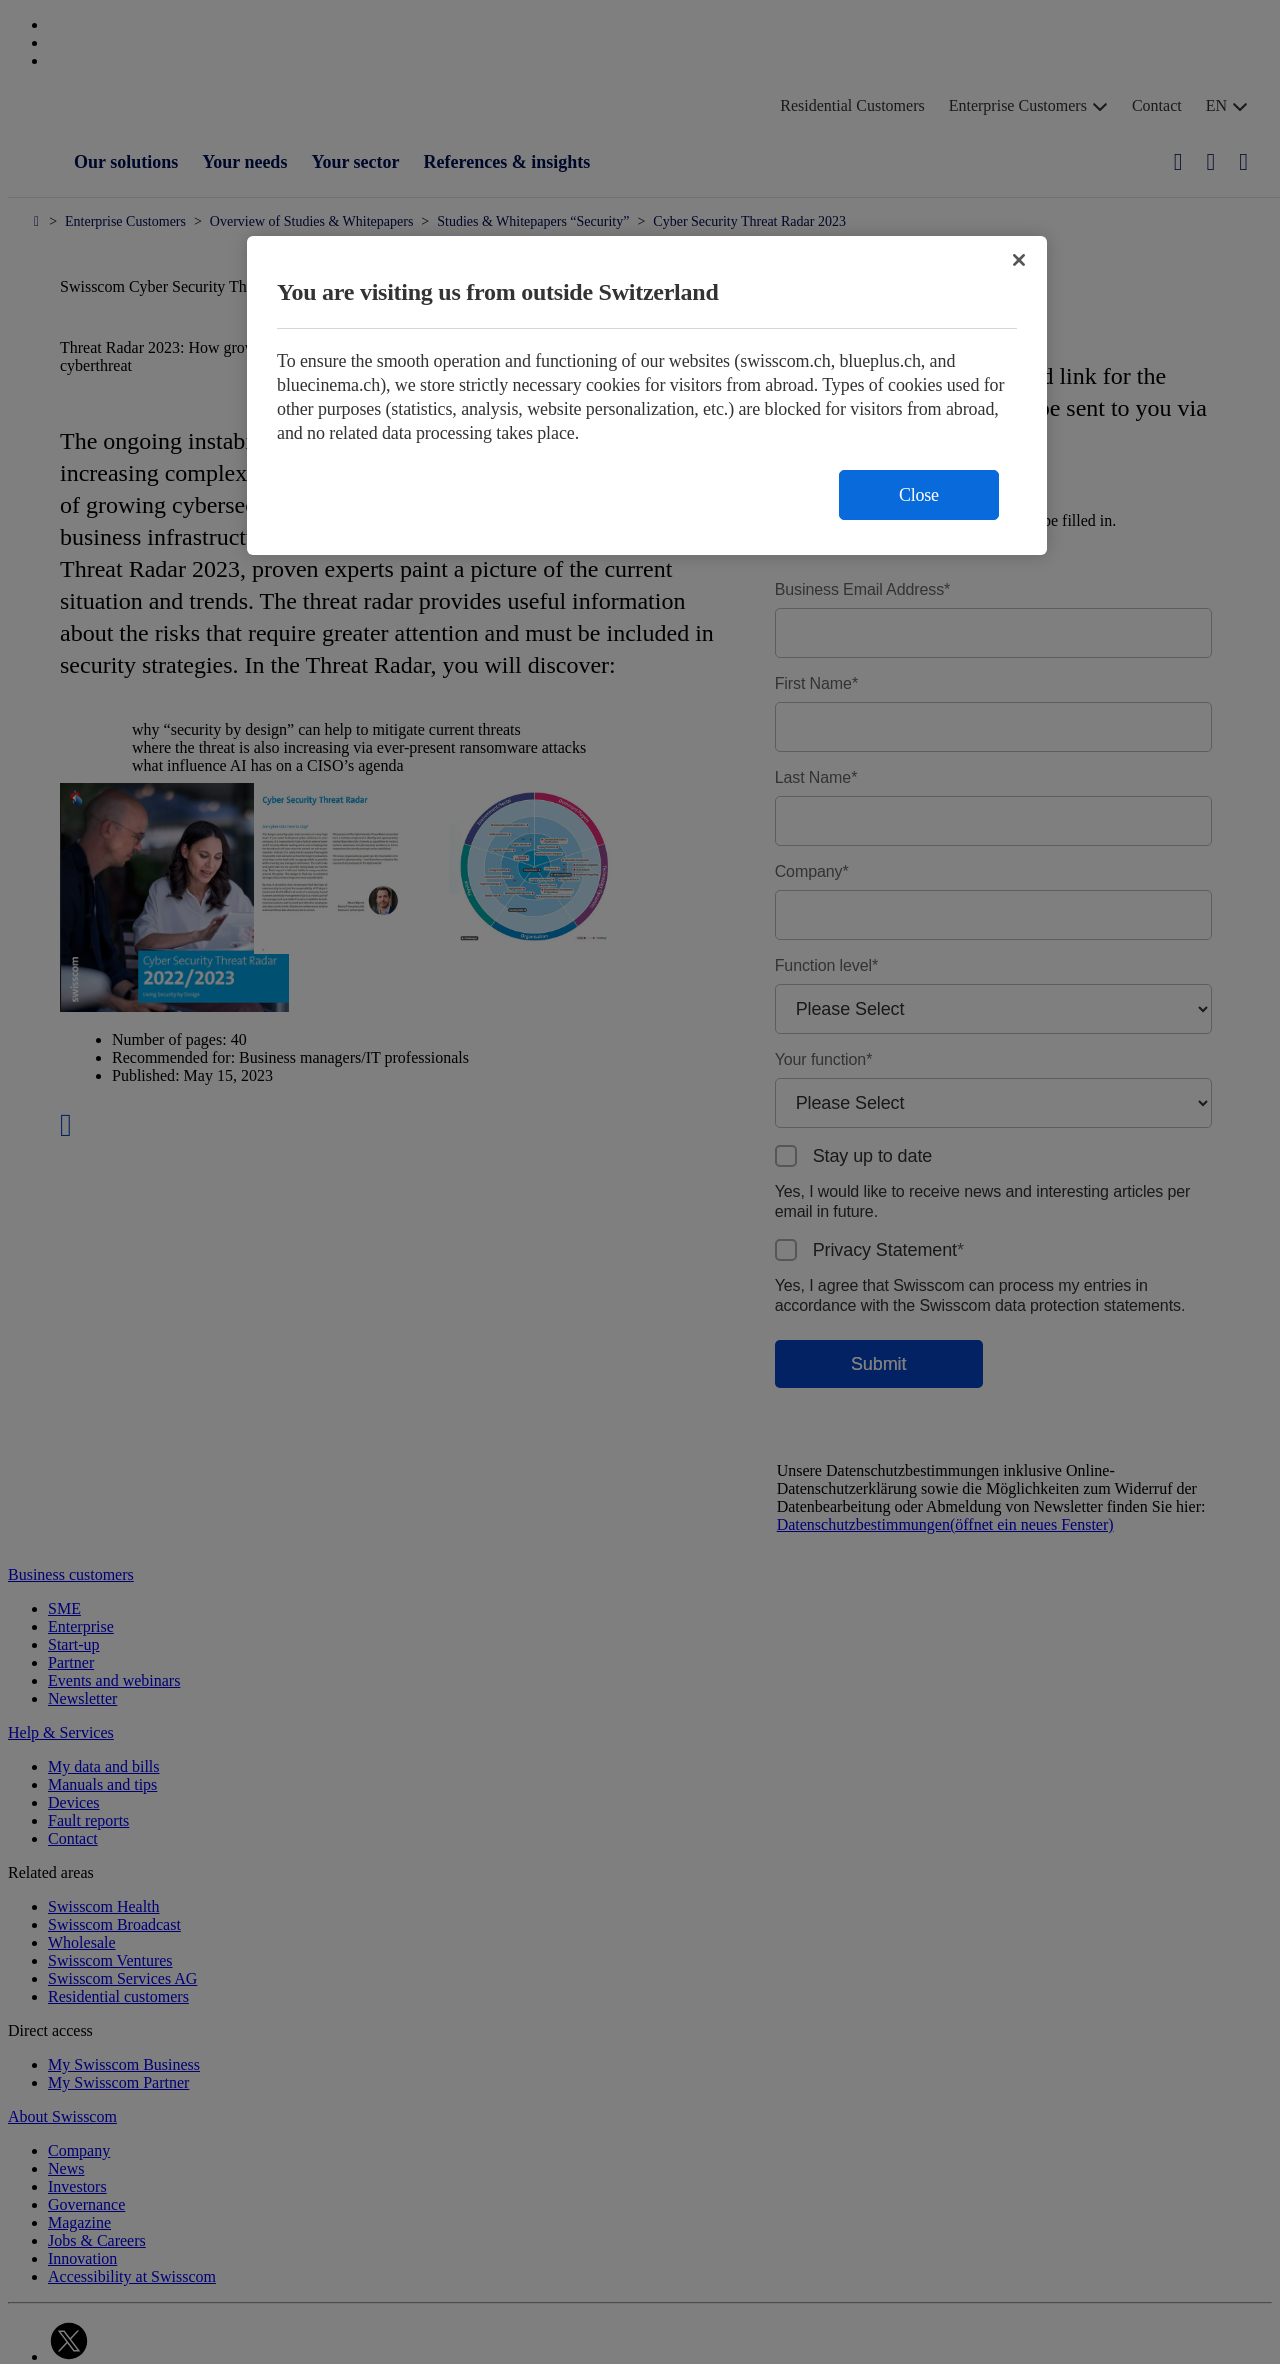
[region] (647, 395)
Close (919, 495)
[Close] (1019, 260)
